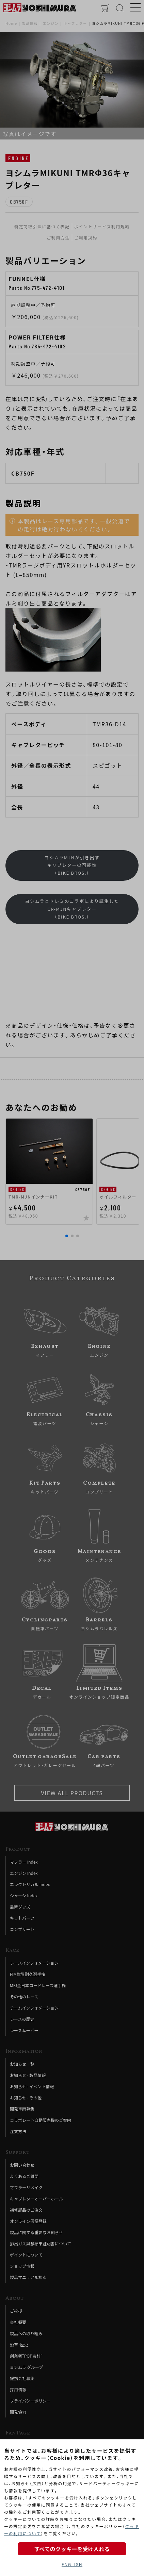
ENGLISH (72, 2564)
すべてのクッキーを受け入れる (72, 2549)
